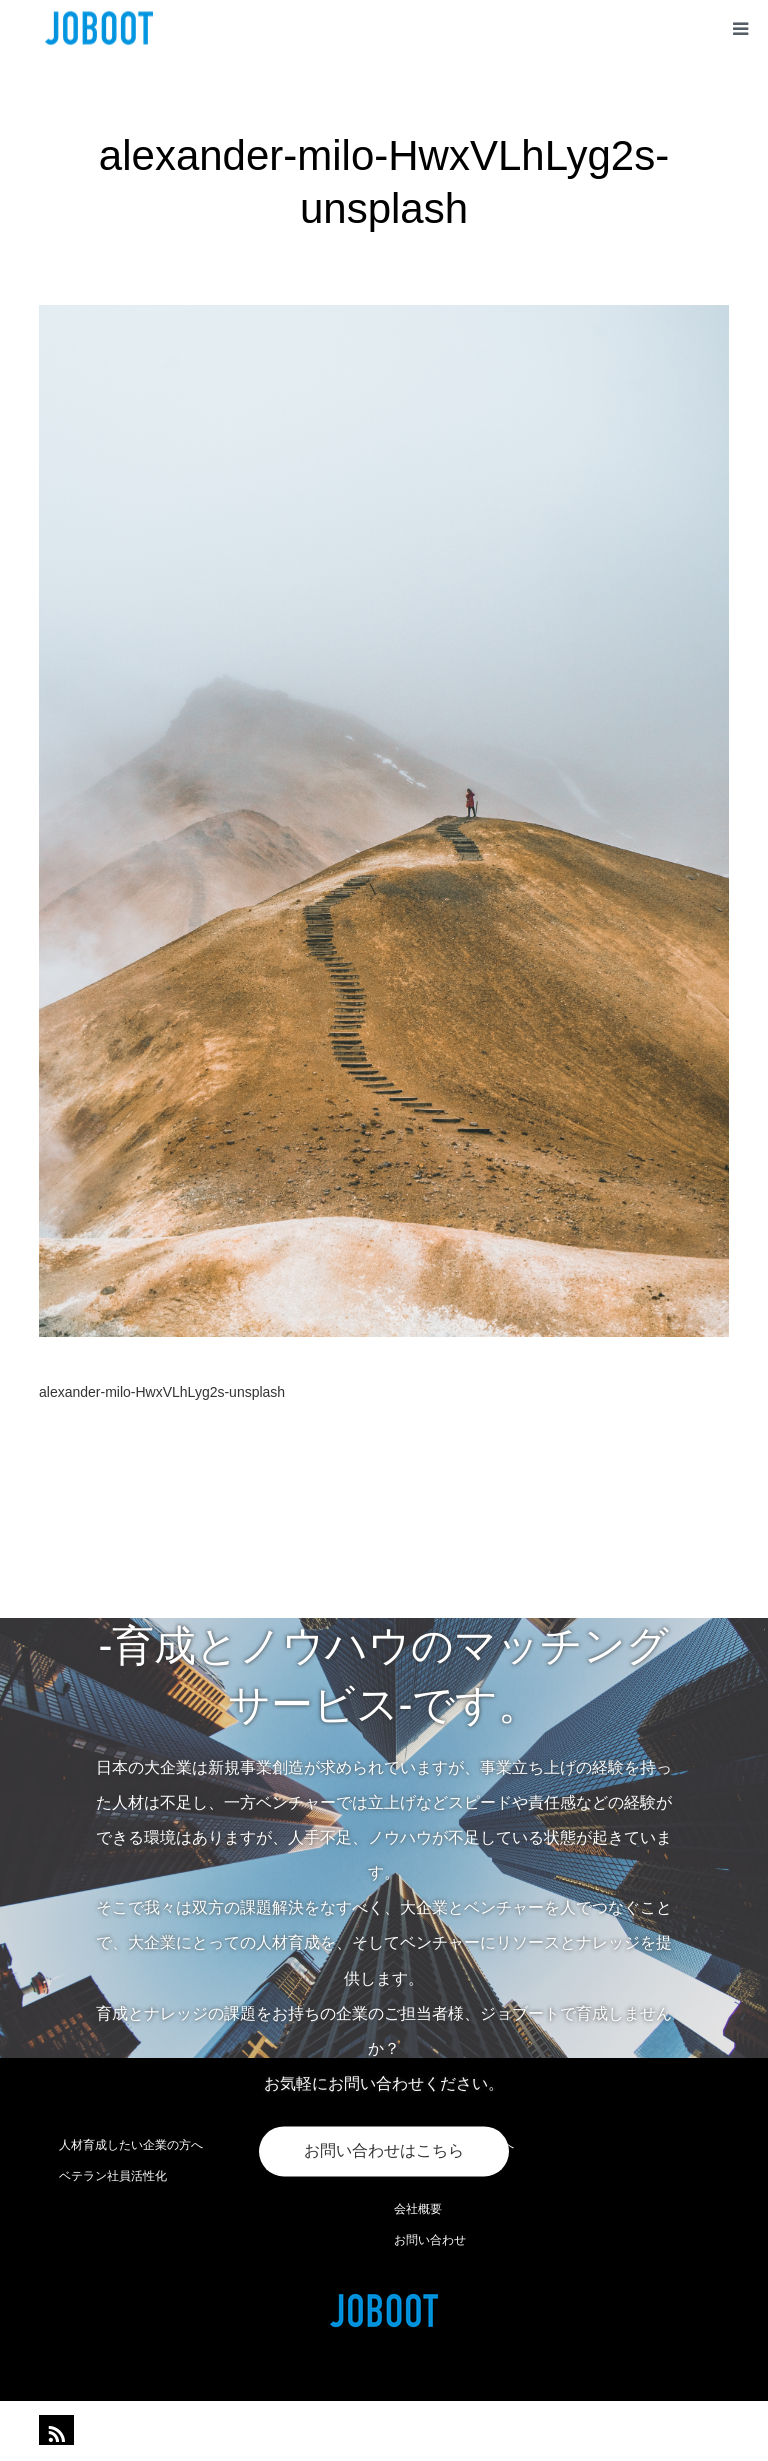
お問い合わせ (430, 2240)
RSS (54, 2430)
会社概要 (418, 2209)
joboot (425, 2431)
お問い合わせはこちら (384, 2151)
